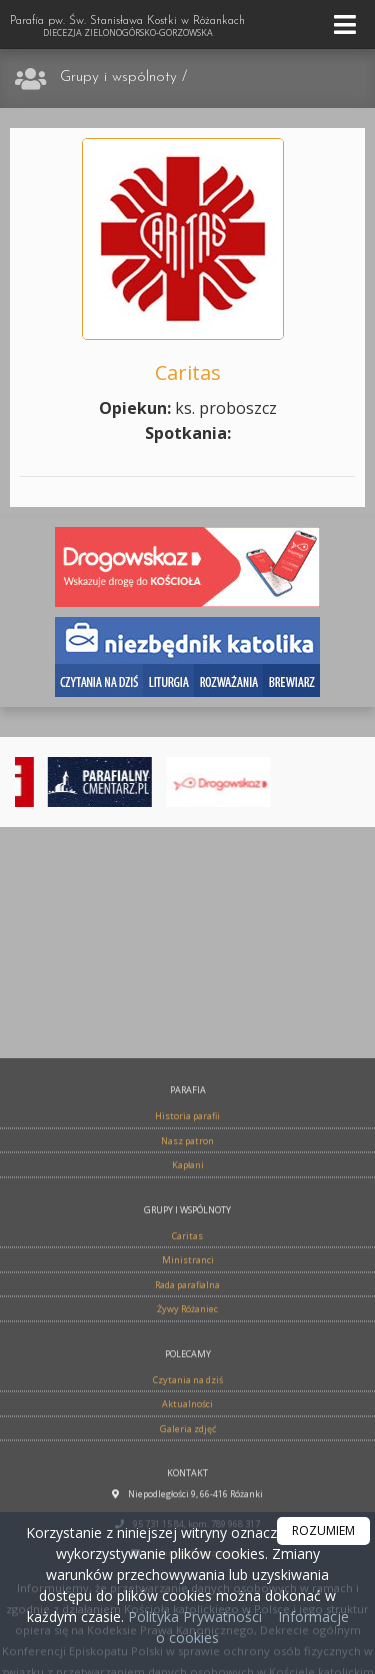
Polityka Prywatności (193, 1616)
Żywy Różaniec (187, 1489)
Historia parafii (187, 1296)
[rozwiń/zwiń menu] (348, 24)
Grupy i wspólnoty (118, 77)
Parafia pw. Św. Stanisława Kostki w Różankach (127, 27)
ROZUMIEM (323, 1530)
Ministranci (188, 1440)
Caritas (187, 1415)
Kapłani (188, 1345)
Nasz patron (187, 1320)
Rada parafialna (187, 1464)
